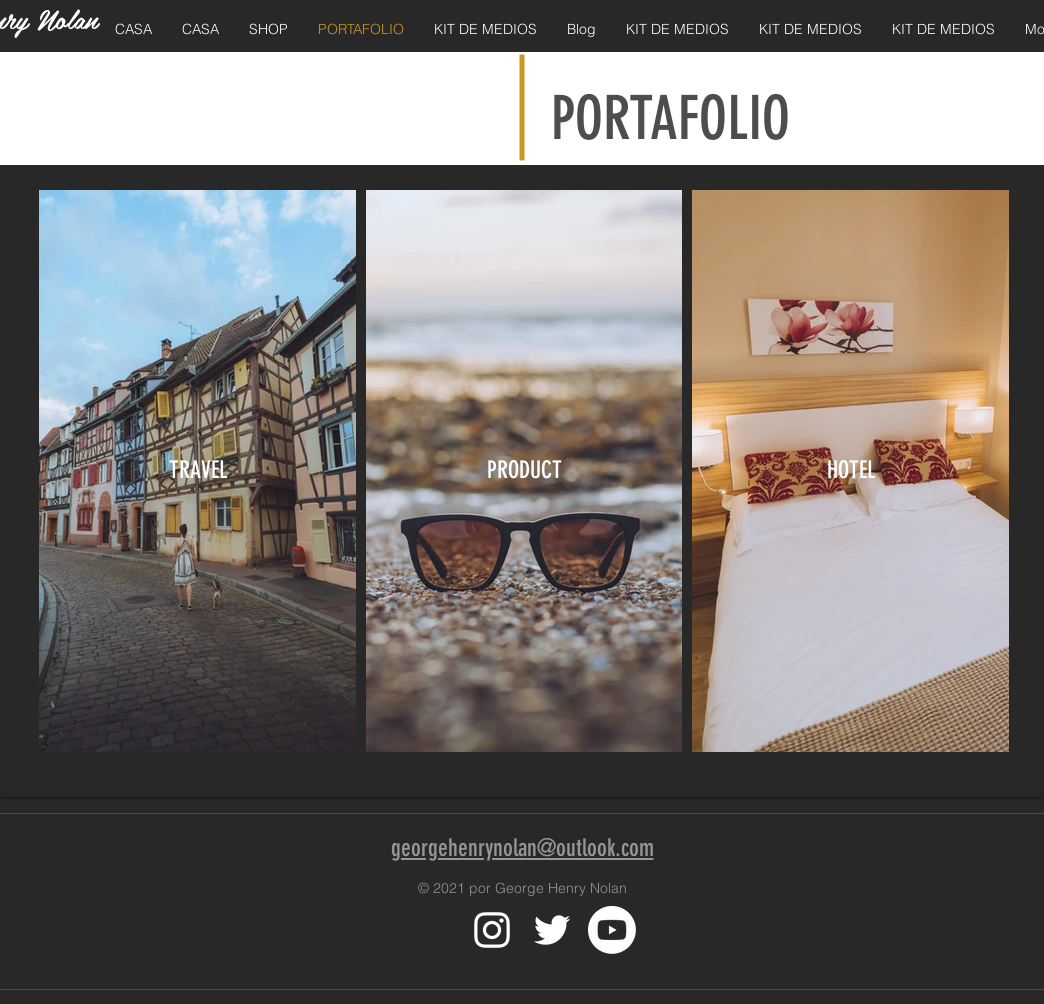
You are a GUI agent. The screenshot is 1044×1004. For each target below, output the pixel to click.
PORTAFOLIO (670, 118)
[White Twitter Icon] (552, 930)
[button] (268, 29)
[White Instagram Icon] (492, 930)
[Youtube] (612, 930)
